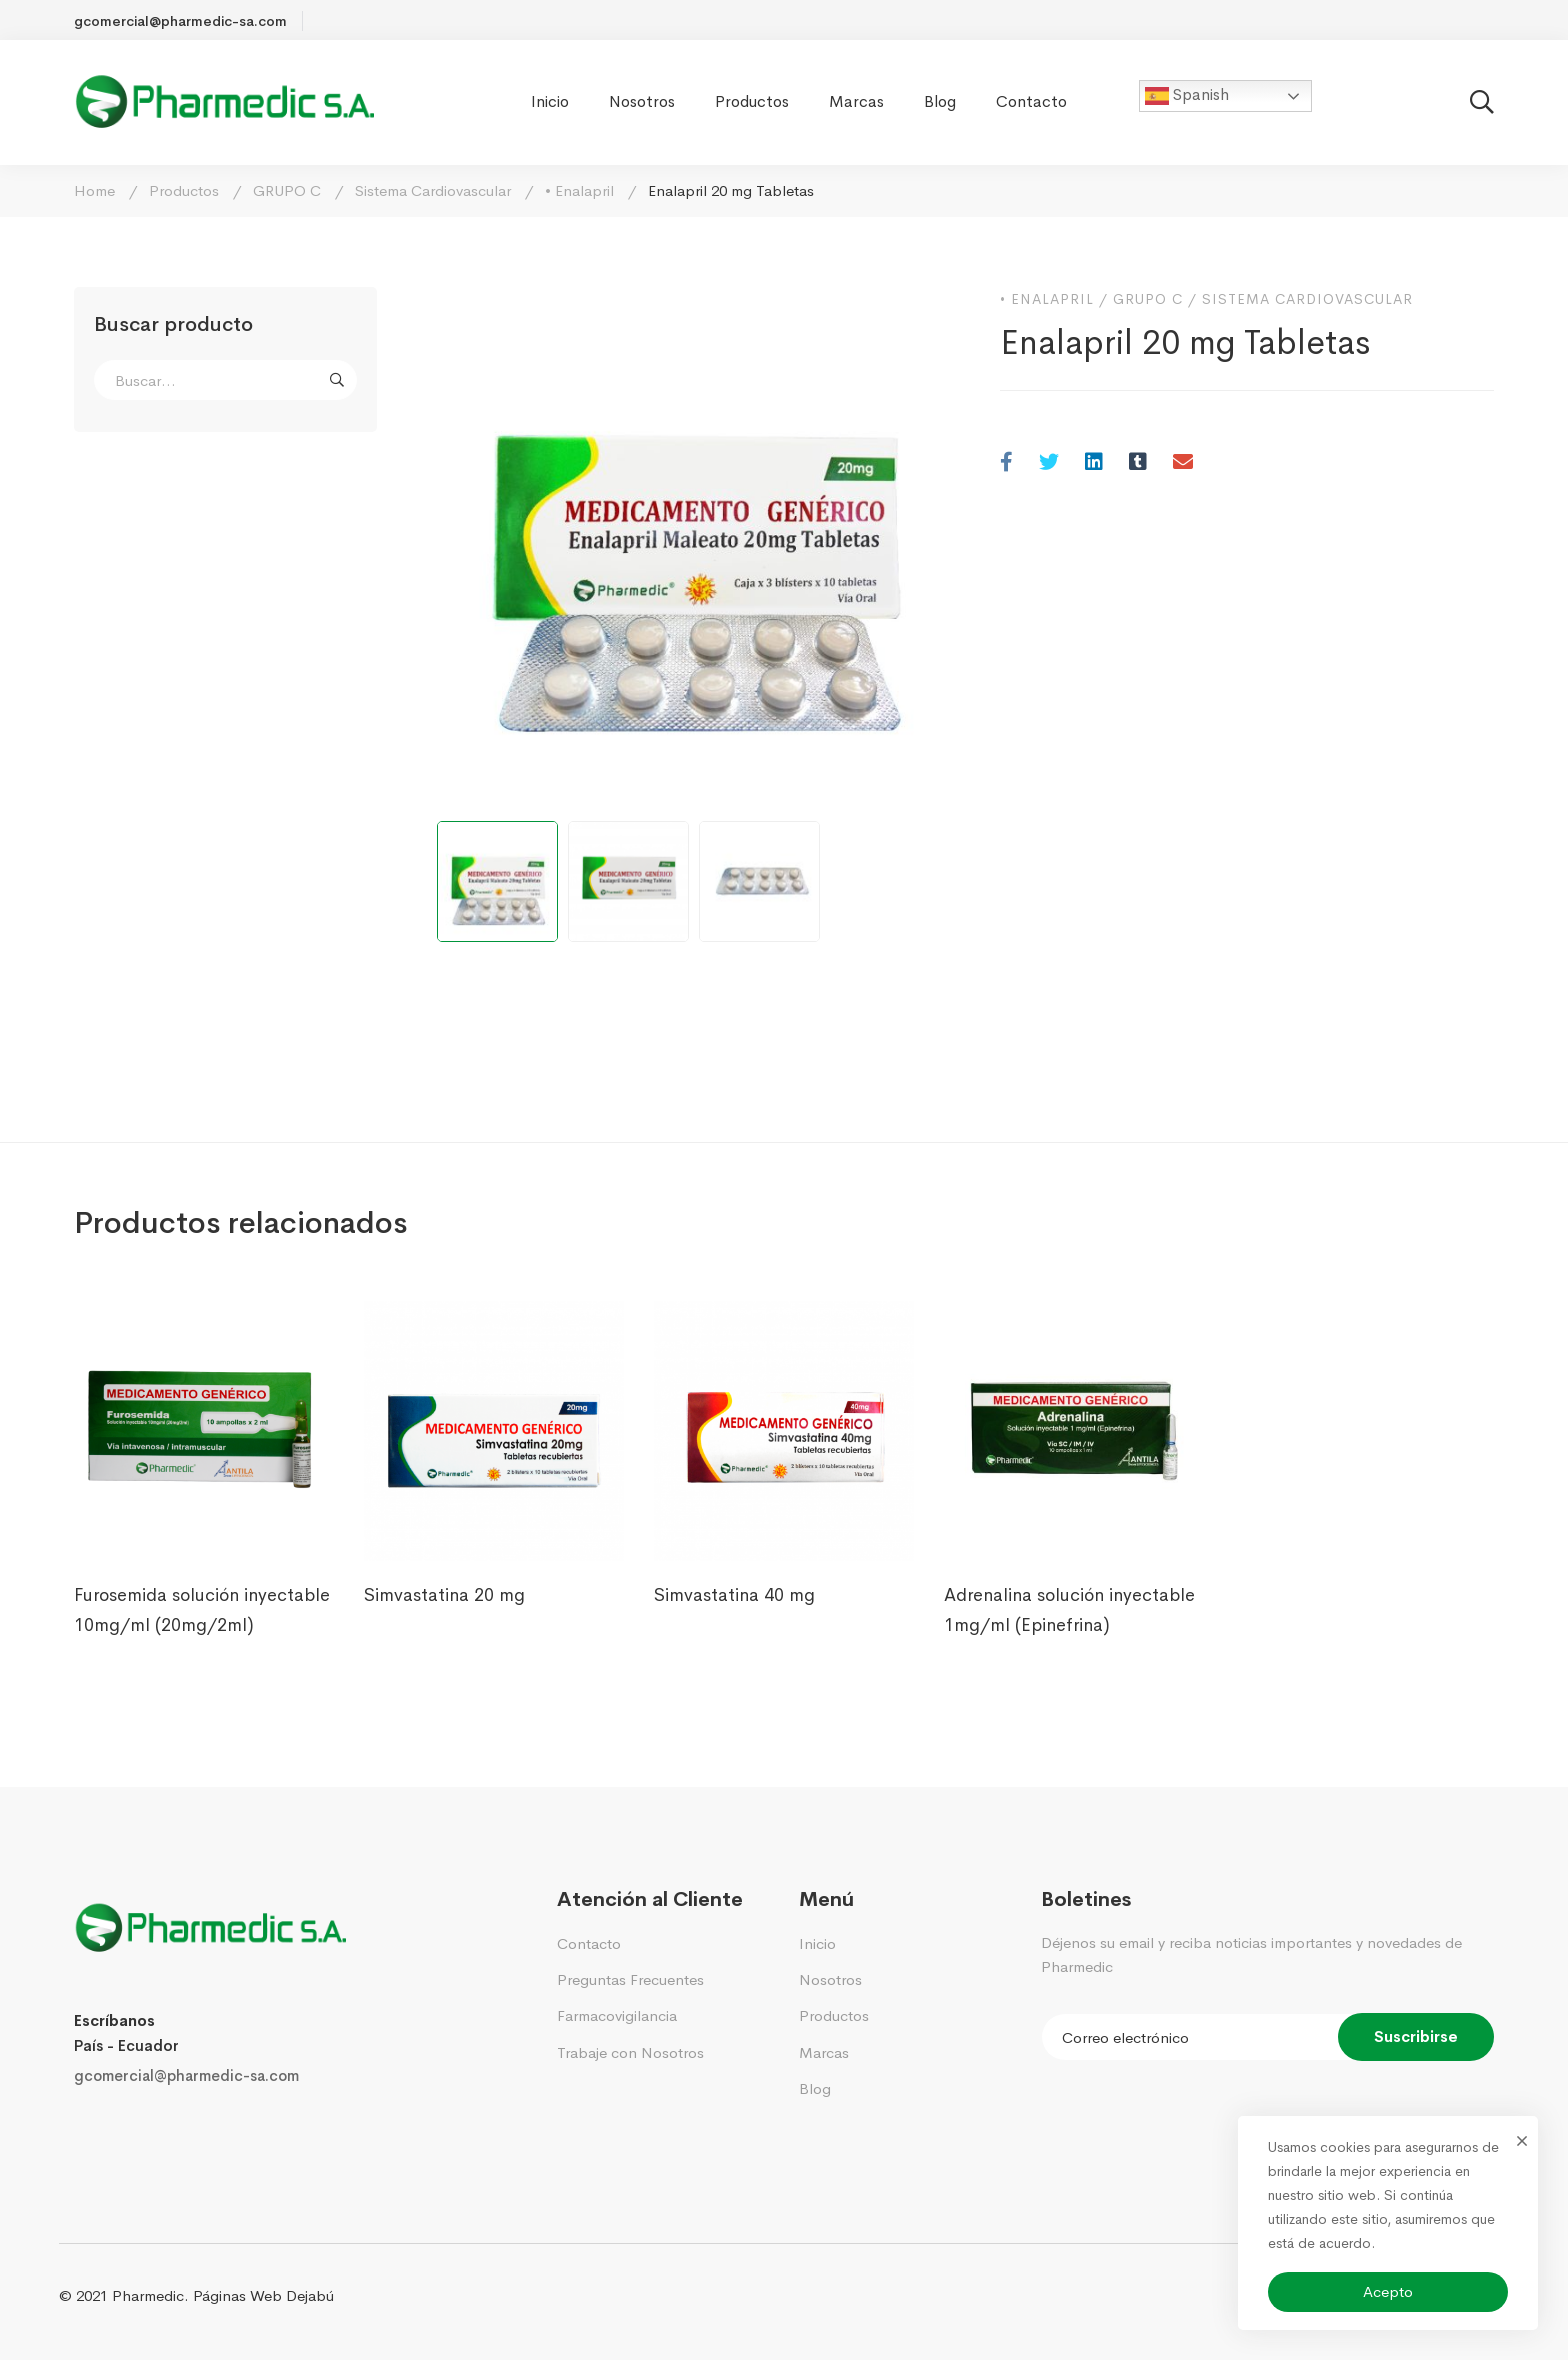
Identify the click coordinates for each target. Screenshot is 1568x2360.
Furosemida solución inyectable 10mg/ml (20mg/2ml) (202, 1610)
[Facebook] (1006, 463)
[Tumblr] (1138, 463)
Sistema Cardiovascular (433, 190)
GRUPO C (287, 190)
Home (94, 190)
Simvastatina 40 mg (734, 1595)
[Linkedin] (1094, 463)
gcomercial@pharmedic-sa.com (186, 2075)
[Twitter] (1049, 463)
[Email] (1183, 463)
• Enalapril (579, 190)
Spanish (1187, 96)
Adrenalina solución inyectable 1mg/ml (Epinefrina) (1069, 1610)
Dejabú (310, 2295)
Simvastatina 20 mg (444, 1595)
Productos (184, 190)
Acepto (1388, 2291)
